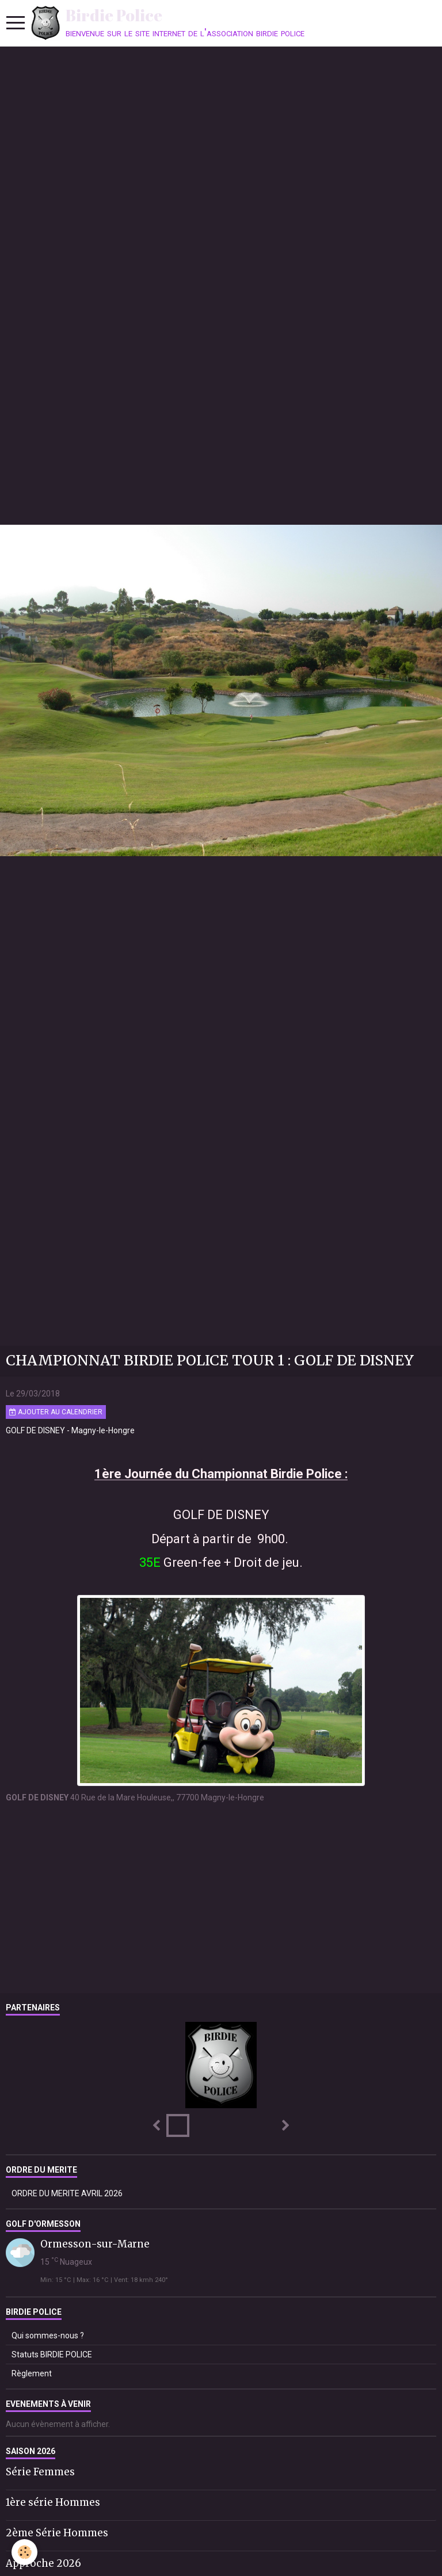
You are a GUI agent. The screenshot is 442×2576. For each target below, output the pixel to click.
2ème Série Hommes (57, 2533)
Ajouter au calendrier (55, 1412)
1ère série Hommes (53, 2502)
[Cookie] (24, 2552)
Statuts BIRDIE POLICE (52, 2354)
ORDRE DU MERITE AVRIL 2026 (67, 2193)
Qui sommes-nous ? (48, 2335)
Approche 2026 (43, 2562)
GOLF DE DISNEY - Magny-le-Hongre (70, 1430)
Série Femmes (40, 2472)
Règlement (32, 2373)
